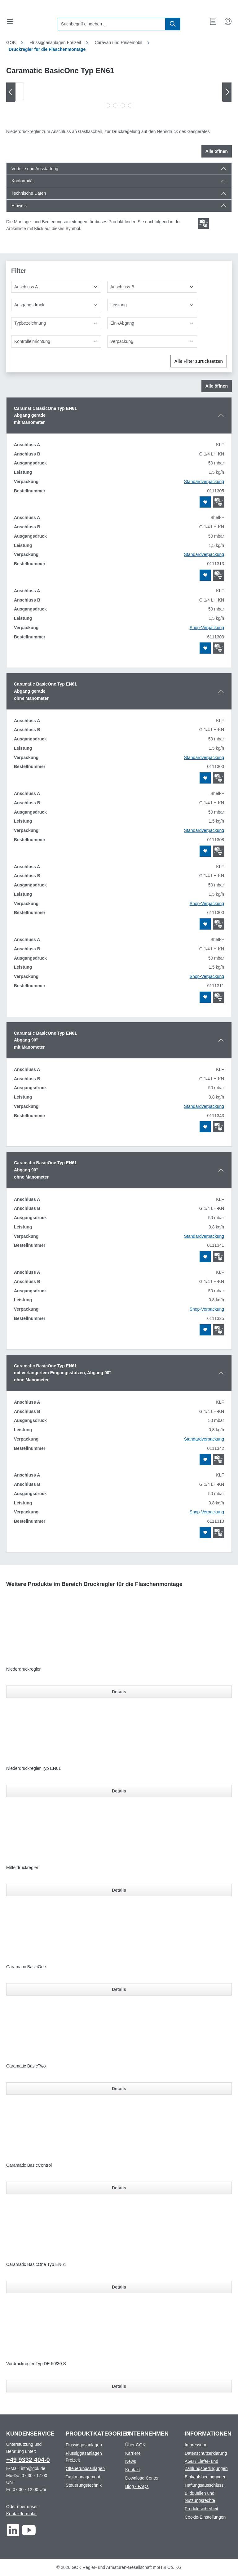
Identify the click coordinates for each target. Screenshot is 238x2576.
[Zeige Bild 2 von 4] (115, 105)
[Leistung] (152, 305)
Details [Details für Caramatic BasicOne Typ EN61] (119, 2287)
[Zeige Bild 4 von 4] (130, 105)
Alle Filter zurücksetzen (198, 361)
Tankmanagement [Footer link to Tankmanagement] (83, 2476)
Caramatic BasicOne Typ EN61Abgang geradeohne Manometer (45, 691)
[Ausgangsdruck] (56, 305)
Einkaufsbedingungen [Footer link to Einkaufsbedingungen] (206, 2476)
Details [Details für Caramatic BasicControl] (119, 2187)
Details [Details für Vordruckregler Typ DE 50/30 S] (119, 2386)
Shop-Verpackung (207, 627)
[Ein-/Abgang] (152, 323)
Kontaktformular (21, 2513)
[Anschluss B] (152, 287)
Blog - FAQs (136, 2486)
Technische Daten (28, 193)
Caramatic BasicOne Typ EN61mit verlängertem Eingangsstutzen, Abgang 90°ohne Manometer (62, 1373)
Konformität (22, 180)
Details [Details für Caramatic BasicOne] (119, 1989)
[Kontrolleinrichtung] (56, 341)
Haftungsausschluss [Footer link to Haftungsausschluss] (204, 2485)
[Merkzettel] (213, 21)
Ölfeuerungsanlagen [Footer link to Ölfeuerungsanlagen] (85, 2468)
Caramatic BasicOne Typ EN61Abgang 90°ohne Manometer (45, 1169)
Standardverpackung (204, 481)
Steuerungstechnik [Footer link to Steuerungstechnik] (84, 2485)
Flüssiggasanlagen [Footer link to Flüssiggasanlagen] (84, 2444)
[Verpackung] (152, 341)
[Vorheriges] (10, 92)
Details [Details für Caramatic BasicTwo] (119, 2088)
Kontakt (132, 2469)
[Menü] (9, 21)
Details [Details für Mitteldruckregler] (119, 1890)
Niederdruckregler (23, 1669)
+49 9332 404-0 (28, 2459)
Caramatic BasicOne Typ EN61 (36, 2264)
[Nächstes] (226, 92)
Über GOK (135, 2444)
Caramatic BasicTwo (26, 2065)
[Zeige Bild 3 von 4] (123, 105)
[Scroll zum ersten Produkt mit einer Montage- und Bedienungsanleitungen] (203, 223)
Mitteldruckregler (22, 1867)
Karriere (133, 2453)
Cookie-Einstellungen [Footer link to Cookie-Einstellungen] (205, 2517)
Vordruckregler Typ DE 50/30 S (36, 2363)
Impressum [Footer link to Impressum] (195, 2444)
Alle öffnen (216, 151)
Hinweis (19, 205)
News (130, 2461)
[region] (119, 96)
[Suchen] (172, 24)
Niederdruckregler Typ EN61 (33, 1768)
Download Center (142, 2478)
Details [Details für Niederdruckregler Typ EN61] (119, 1790)
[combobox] (112, 24)
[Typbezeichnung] (56, 323)
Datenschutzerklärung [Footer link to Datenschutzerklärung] (206, 2453)
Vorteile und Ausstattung (34, 168)
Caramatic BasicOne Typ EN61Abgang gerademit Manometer (45, 415)
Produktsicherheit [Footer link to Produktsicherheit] (201, 2508)
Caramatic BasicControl (29, 2165)
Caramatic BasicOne (26, 1966)
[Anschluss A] (56, 287)
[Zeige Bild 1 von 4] (108, 105)
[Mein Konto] (228, 21)
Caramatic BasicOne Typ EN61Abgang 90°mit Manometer (45, 1040)
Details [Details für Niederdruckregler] (119, 1691)
